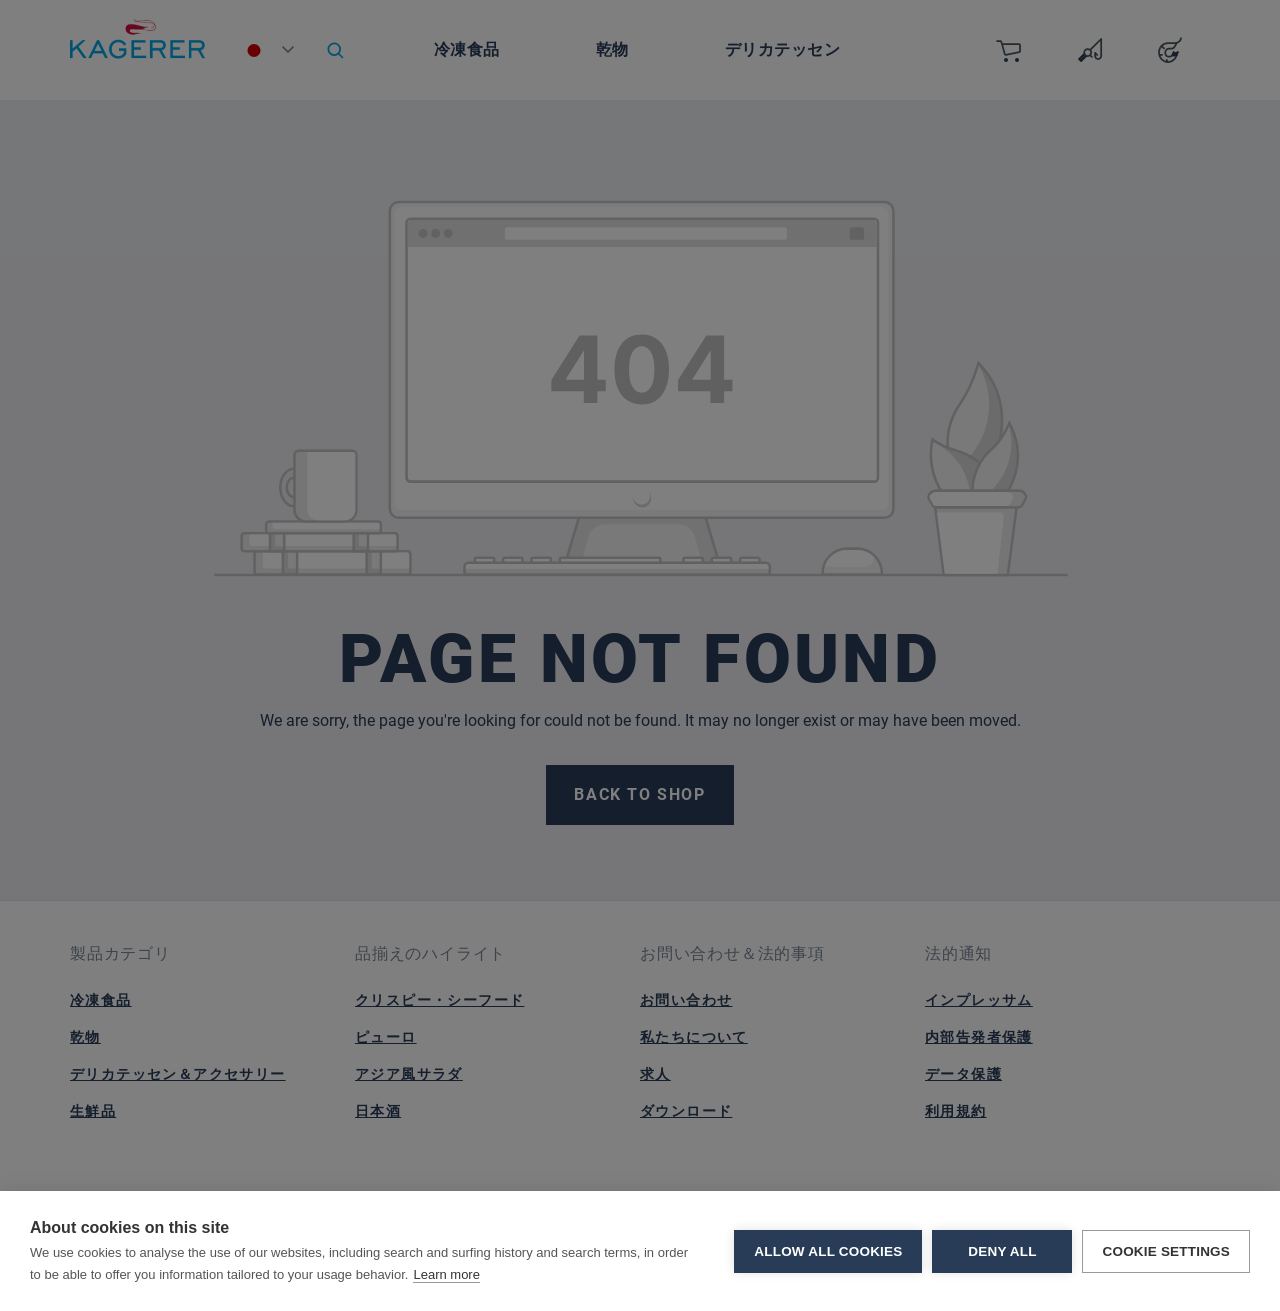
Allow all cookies (828, 1251)
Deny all (1002, 1251)
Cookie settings (1166, 1251)
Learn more (446, 1274)
